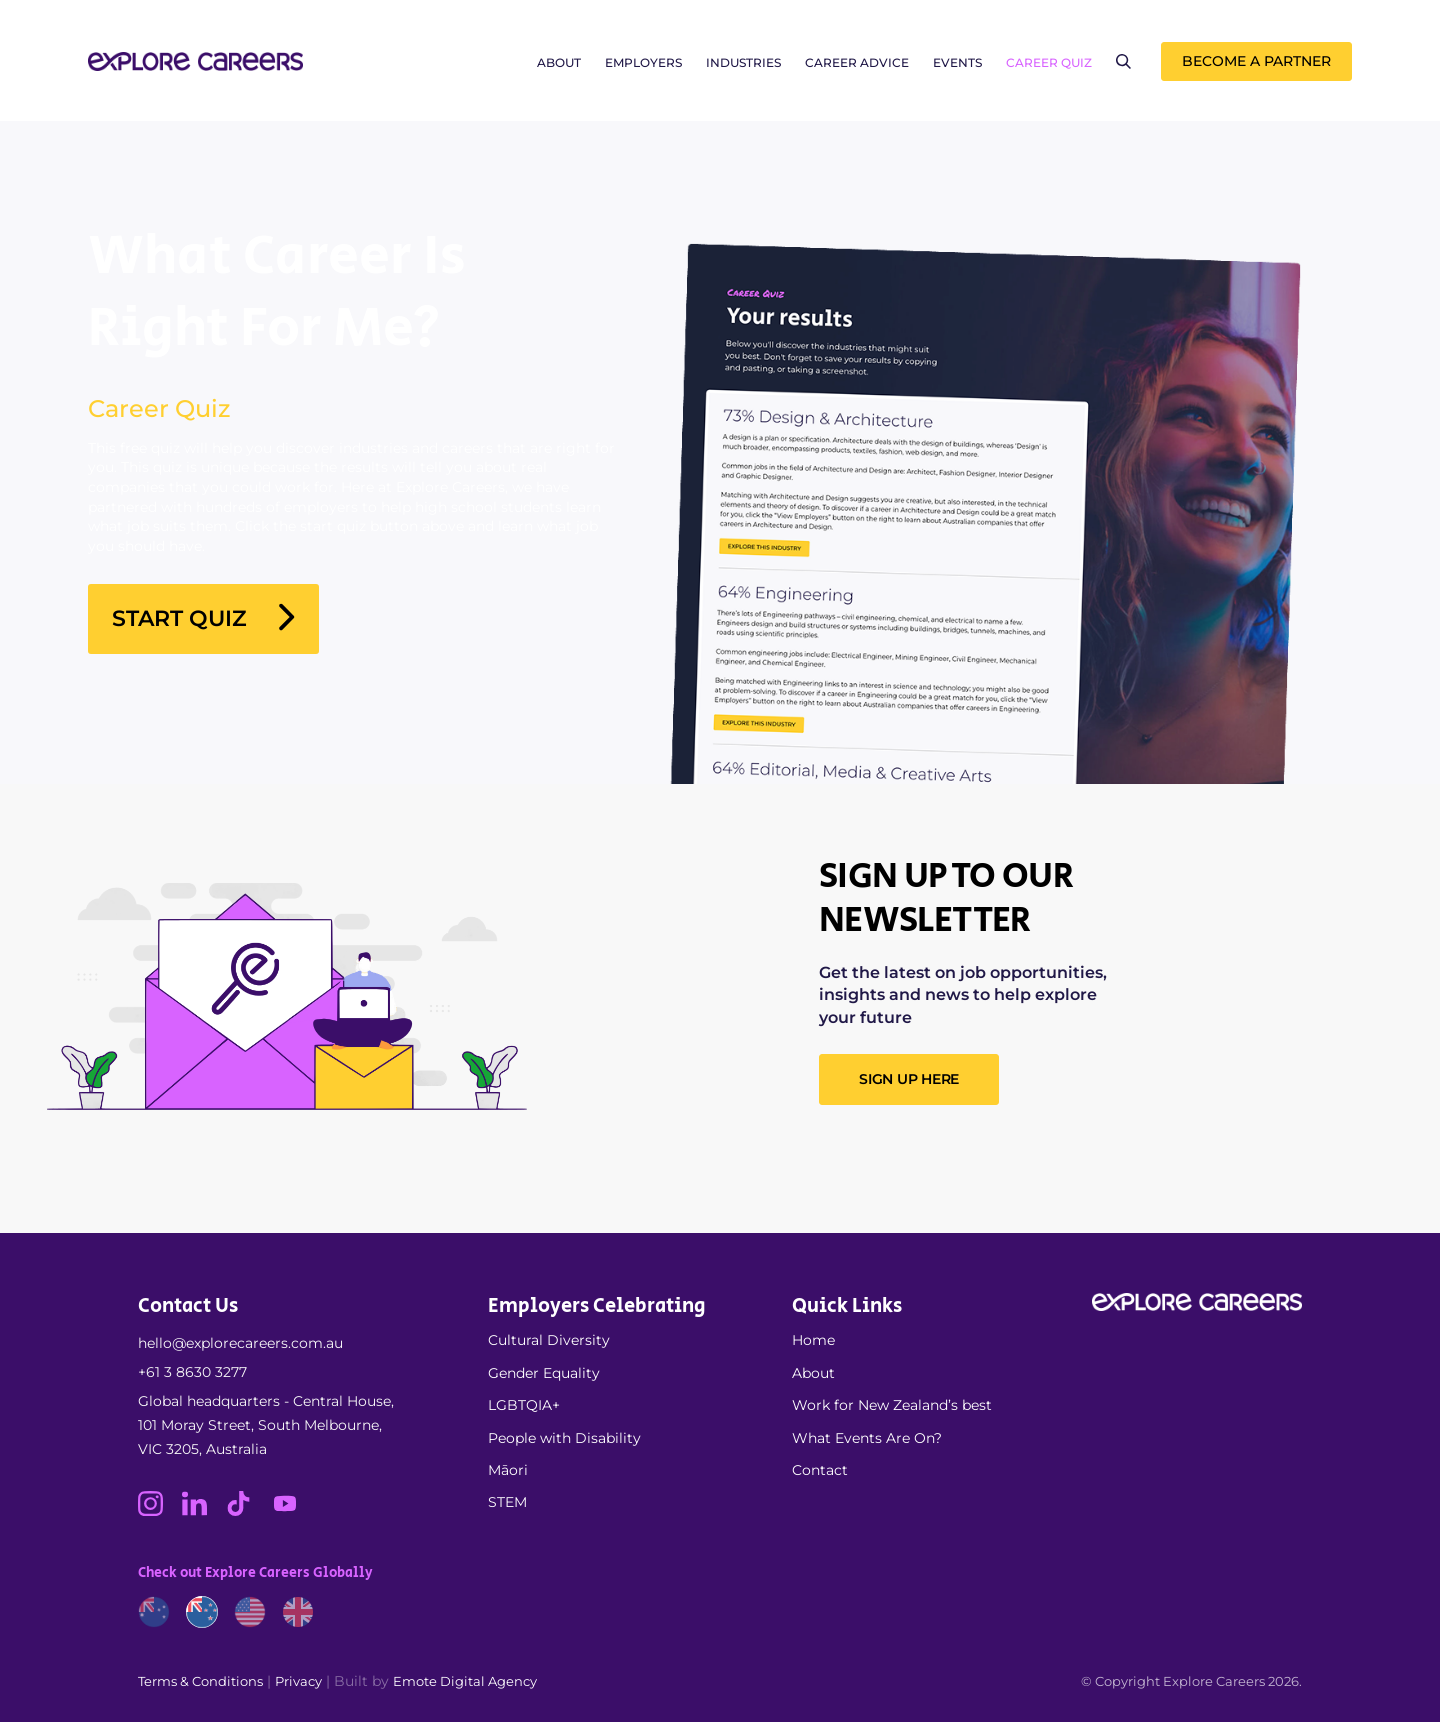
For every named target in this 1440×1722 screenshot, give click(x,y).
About (559, 62)
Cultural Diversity (549, 1340)
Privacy (298, 1681)
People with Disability (564, 1438)
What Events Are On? (867, 1438)
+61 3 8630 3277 (192, 1372)
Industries (743, 62)
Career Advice (857, 62)
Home (813, 1340)
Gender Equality (544, 1373)
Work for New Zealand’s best (892, 1405)
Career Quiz (1049, 62)
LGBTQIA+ (524, 1405)
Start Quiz (203, 619)
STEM (507, 1502)
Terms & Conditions (200, 1681)
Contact (820, 1470)
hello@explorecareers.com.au (240, 1343)
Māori (508, 1470)
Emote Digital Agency (465, 1681)
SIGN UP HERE (909, 1079)
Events (957, 62)
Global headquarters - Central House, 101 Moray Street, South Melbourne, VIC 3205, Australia (266, 1425)
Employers (643, 62)
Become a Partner (1256, 61)
